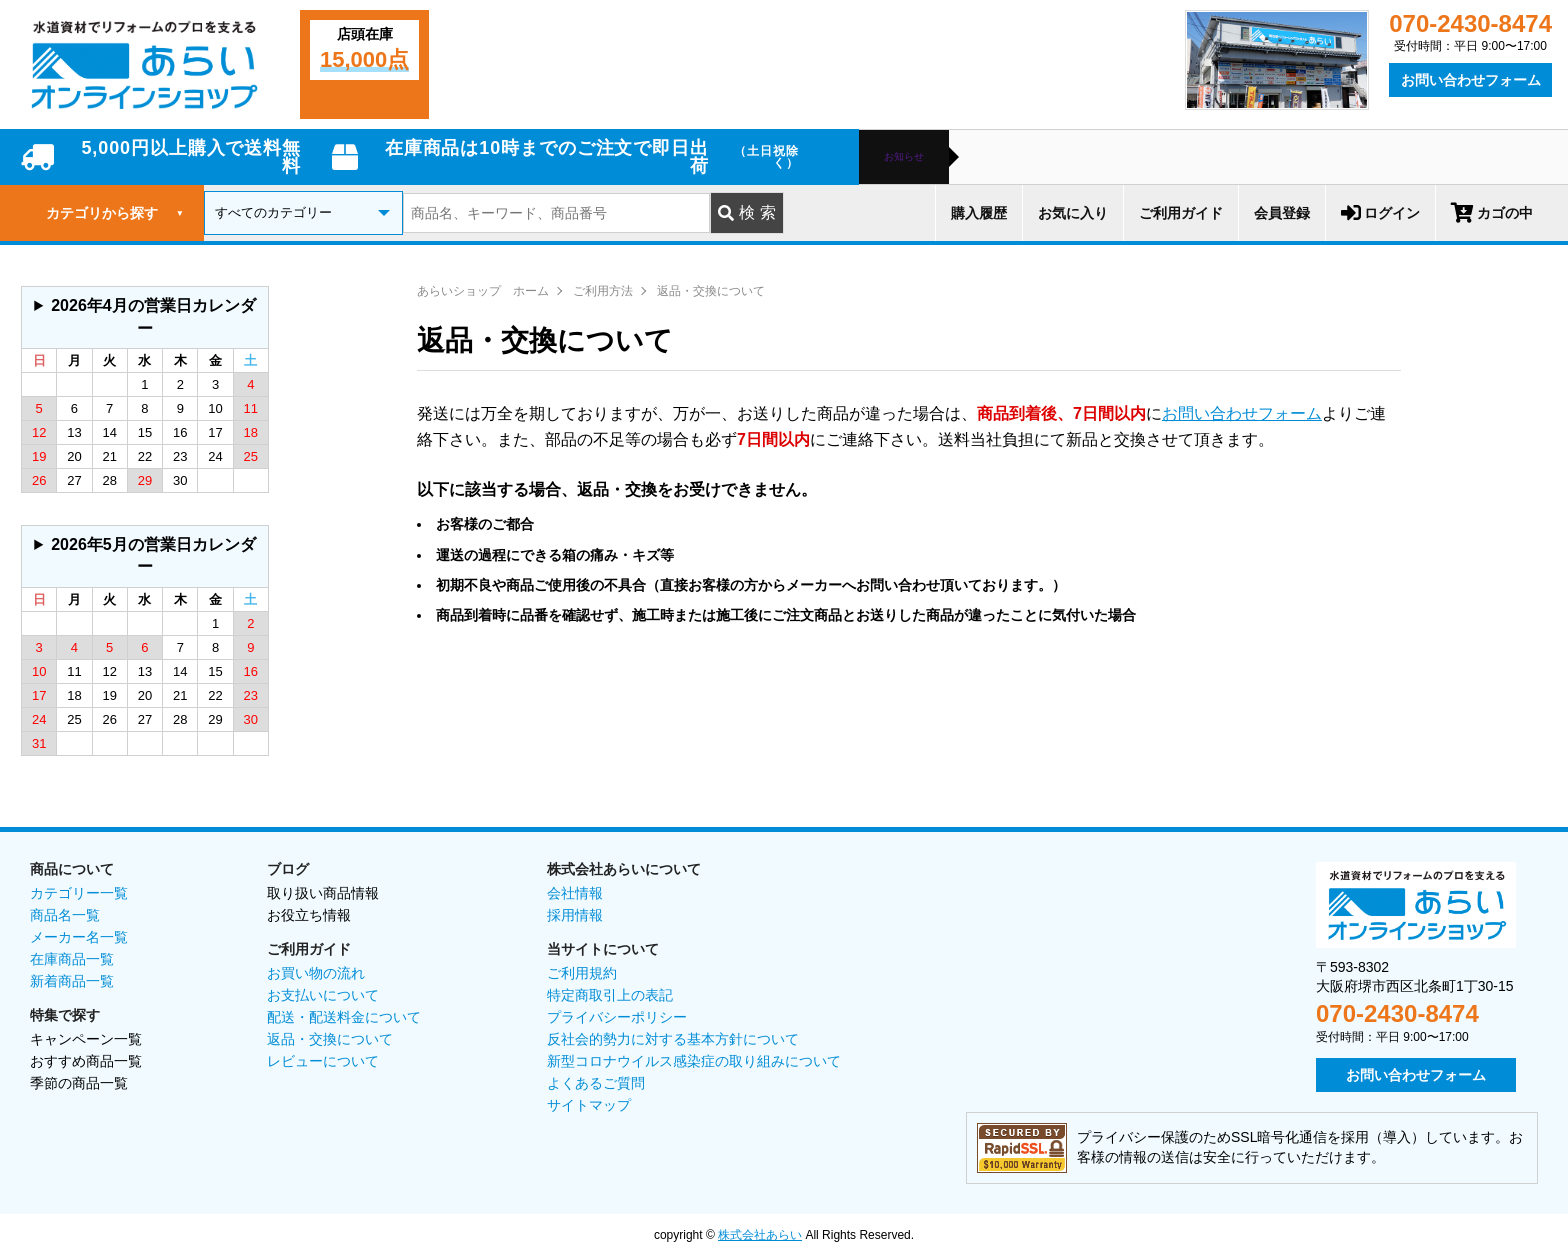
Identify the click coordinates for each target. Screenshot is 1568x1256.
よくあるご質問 (596, 1083)
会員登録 (1282, 213)
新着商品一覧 (72, 981)
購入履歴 (979, 213)
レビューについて (323, 1061)
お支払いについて (323, 995)
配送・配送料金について (344, 1017)
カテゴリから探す (115, 213)
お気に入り (1073, 213)
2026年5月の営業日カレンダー (153, 555)
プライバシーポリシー (617, 1017)
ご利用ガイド (1181, 213)
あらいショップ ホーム (483, 291)
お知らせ (904, 157)
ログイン (1380, 213)
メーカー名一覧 (79, 937)
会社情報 (575, 893)
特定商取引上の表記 (610, 995)
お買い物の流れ (316, 973)
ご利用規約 (582, 973)
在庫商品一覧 (72, 959)
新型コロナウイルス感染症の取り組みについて (694, 1061)
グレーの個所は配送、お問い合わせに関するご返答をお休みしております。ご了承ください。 (145, 317)
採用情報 (575, 915)
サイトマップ (589, 1105)
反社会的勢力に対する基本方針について (673, 1039)
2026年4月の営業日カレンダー (153, 316)
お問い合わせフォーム (1471, 80)
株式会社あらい (760, 1235)
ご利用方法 (603, 291)
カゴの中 (1492, 213)
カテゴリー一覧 (79, 893)
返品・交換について (711, 291)
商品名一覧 (65, 915)
